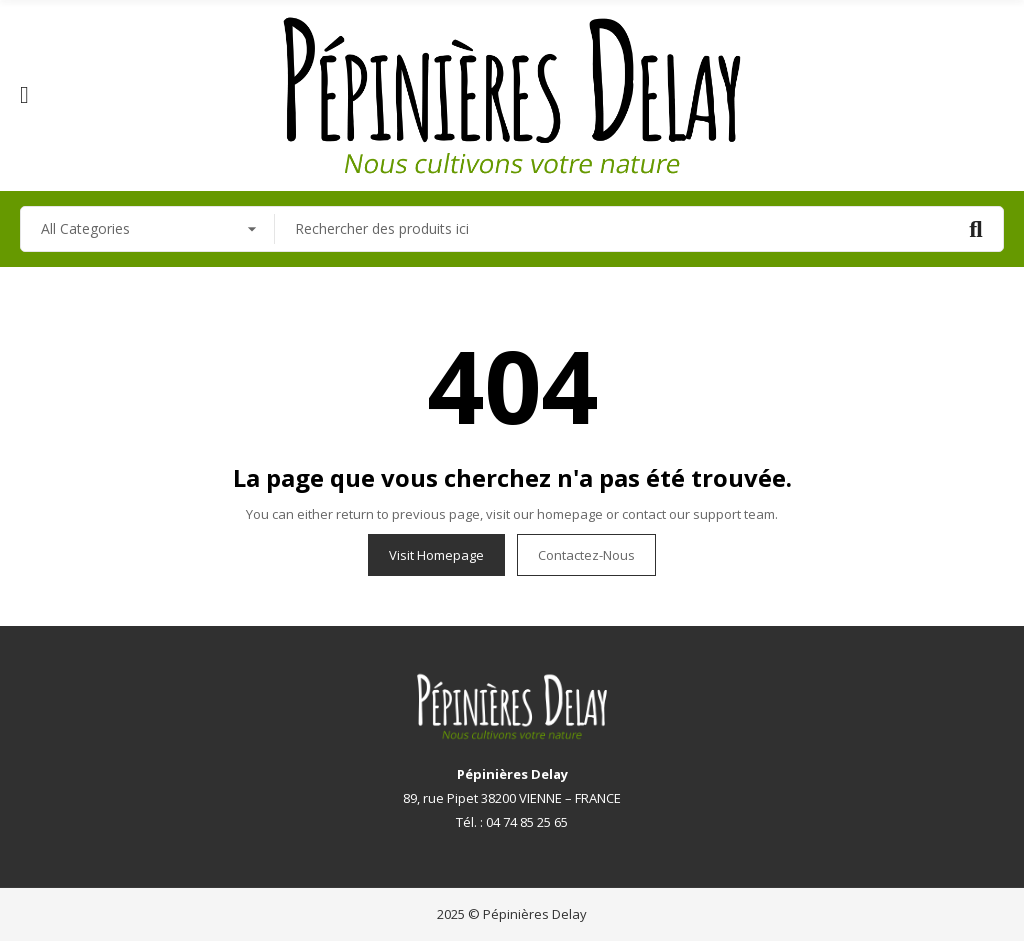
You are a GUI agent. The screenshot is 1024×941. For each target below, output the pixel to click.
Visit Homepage (436, 555)
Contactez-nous (586, 555)
